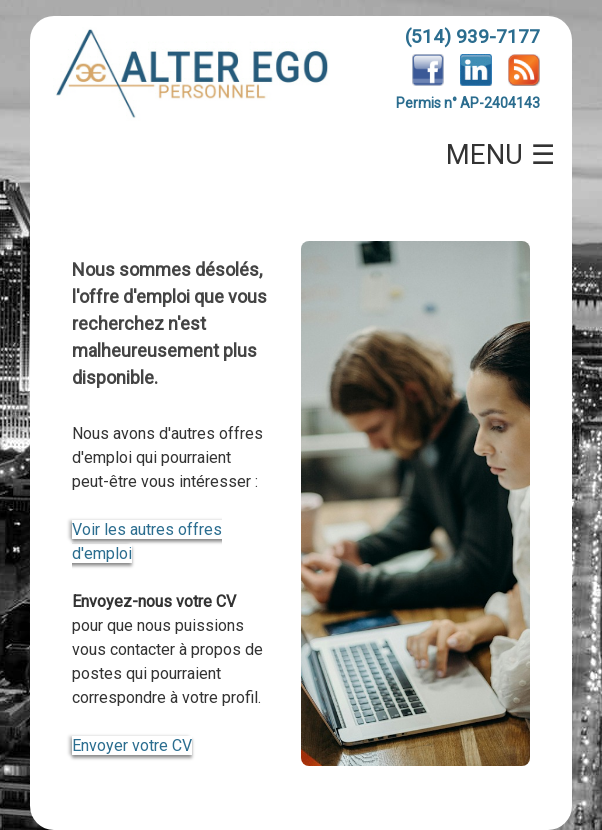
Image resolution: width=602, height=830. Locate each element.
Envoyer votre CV (132, 745)
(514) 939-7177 (472, 36)
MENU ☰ (501, 155)
